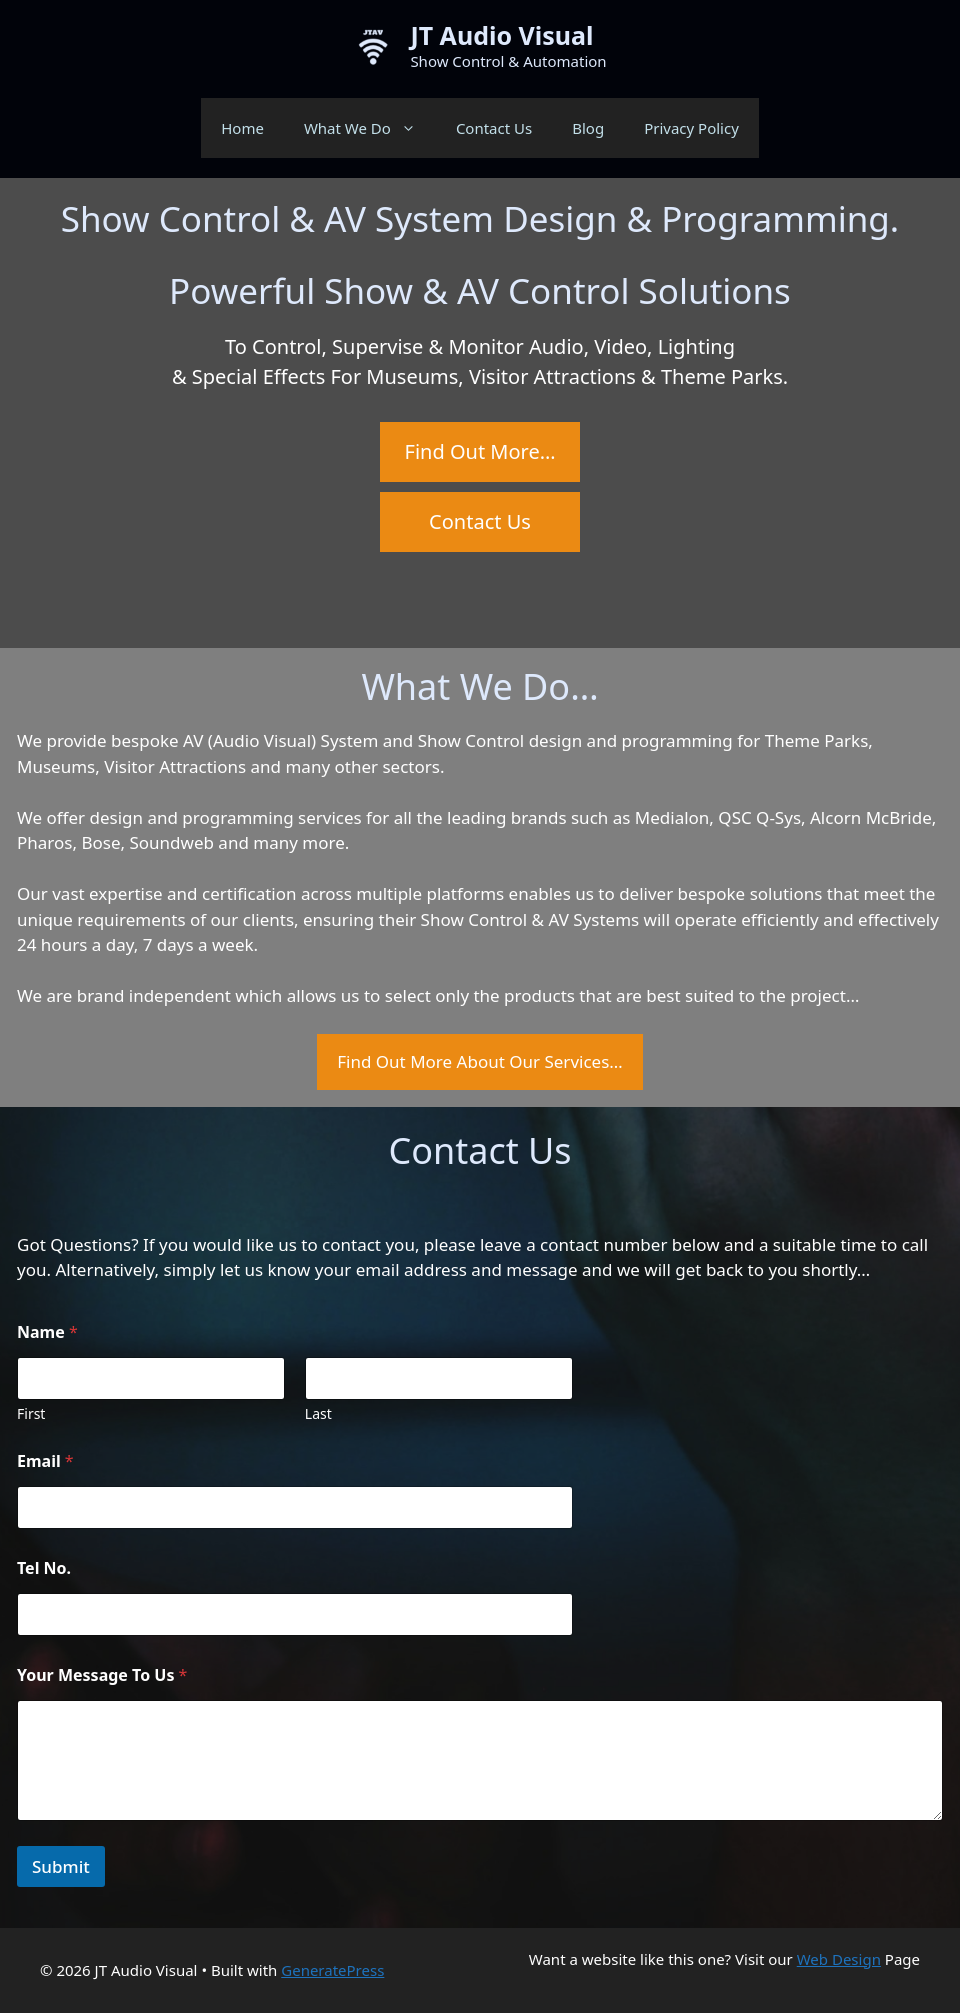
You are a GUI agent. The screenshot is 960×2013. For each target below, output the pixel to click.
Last (318, 1413)
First (31, 1413)
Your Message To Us (102, 1675)
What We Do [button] (370, 128)
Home (242, 128)
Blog (588, 128)
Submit (61, 1866)
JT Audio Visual (501, 35)
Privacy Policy (691, 128)
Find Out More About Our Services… (480, 1061)
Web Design (839, 1959)
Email (45, 1461)
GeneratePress (332, 1970)
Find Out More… (480, 451)
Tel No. (44, 1568)
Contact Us (494, 128)
